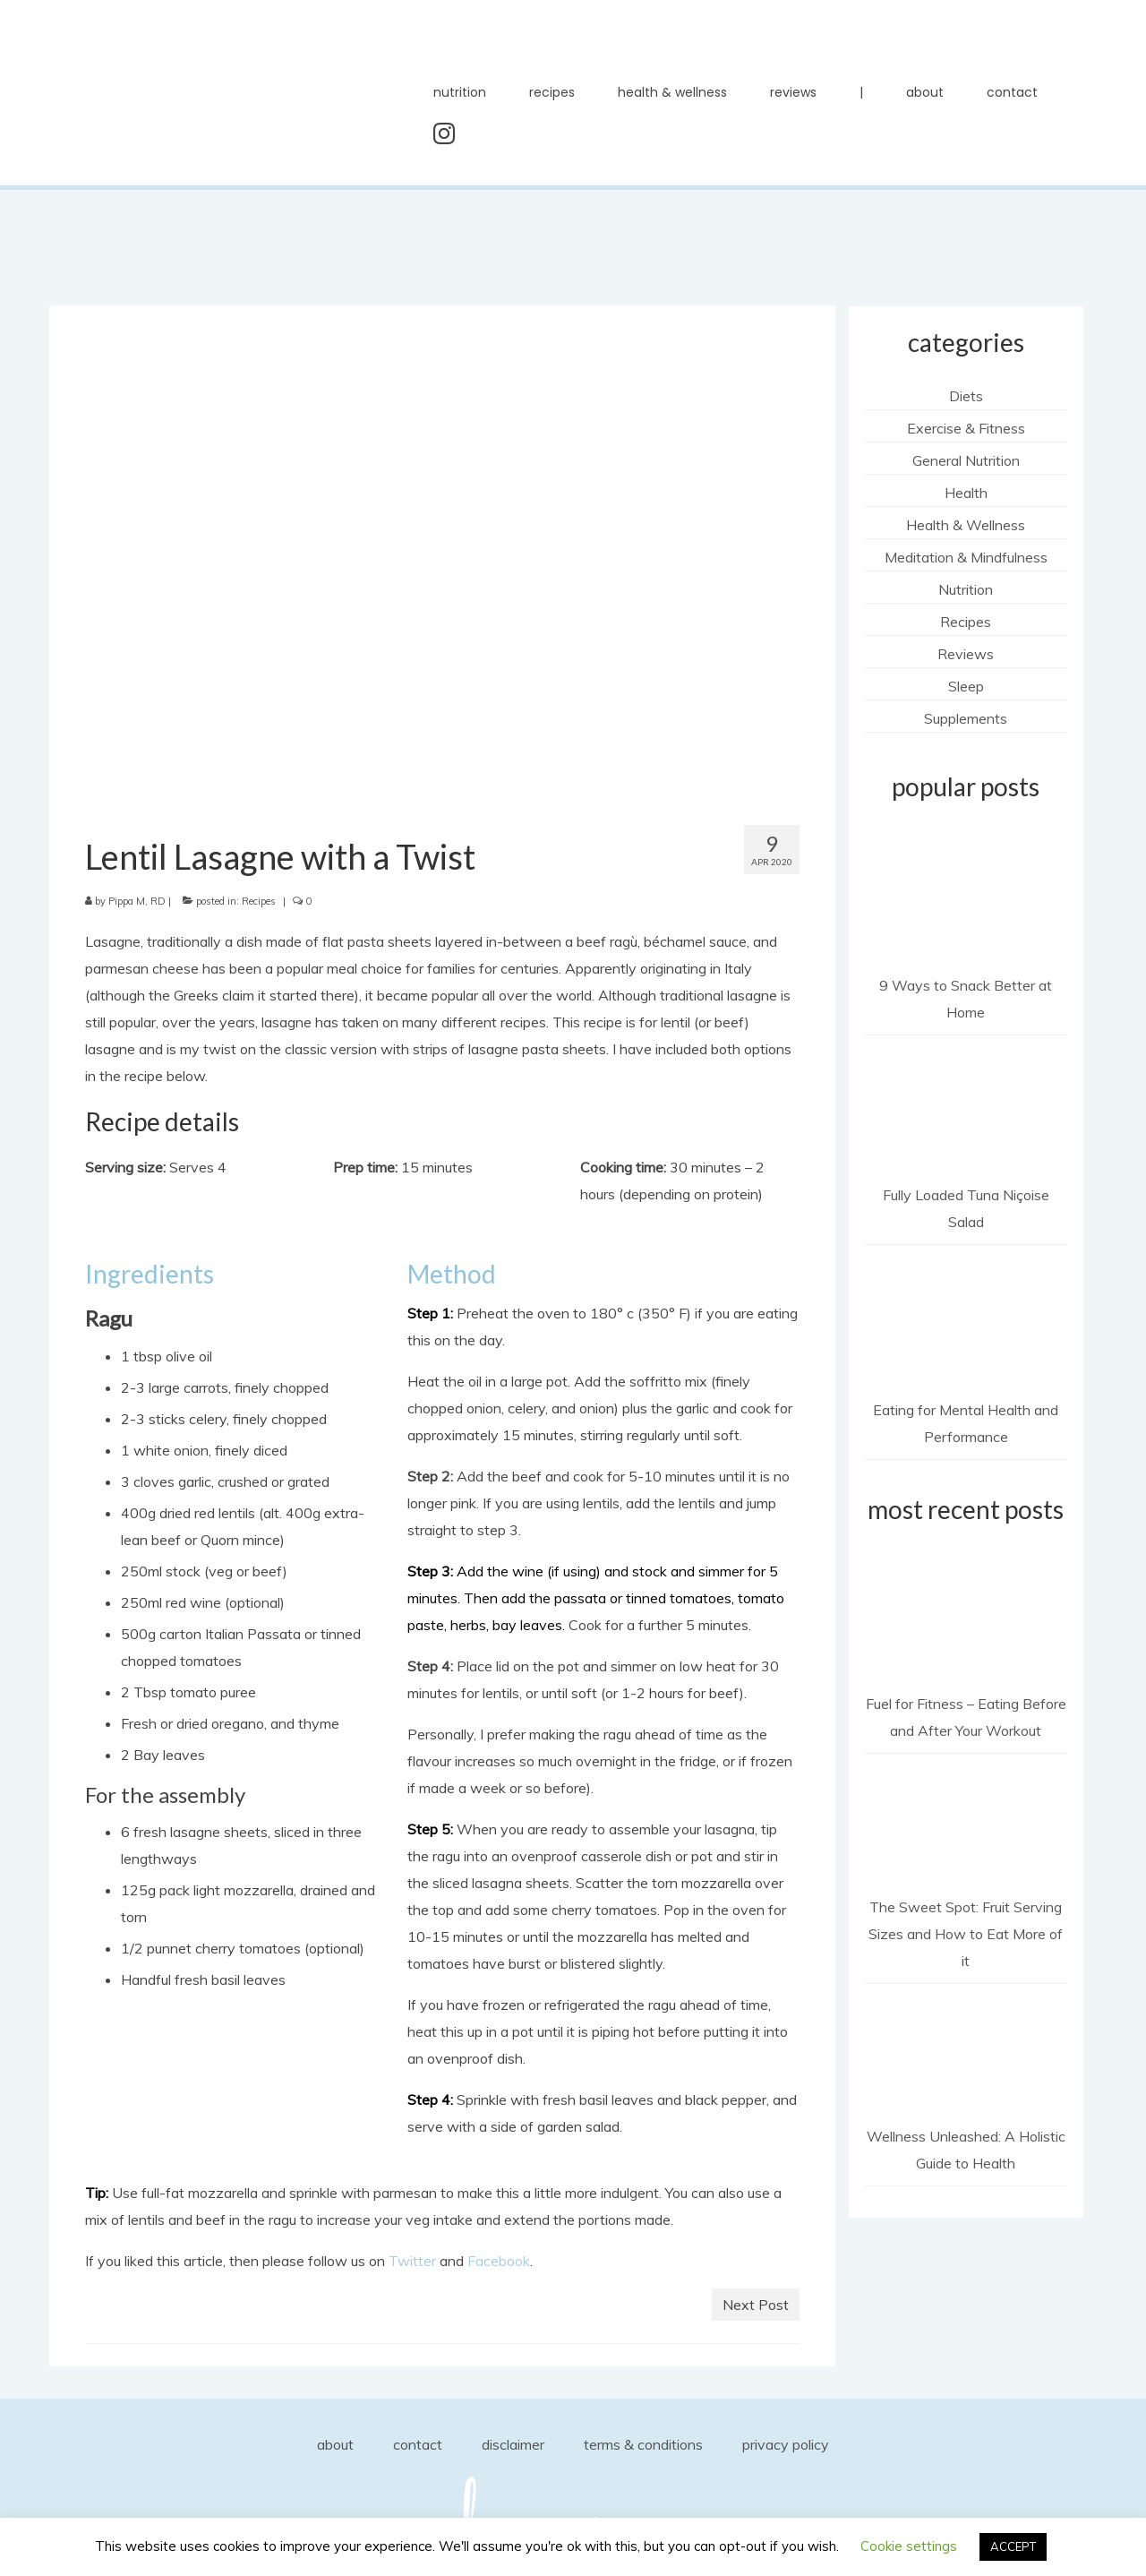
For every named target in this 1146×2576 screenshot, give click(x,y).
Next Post (756, 2305)
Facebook (498, 2261)
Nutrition (965, 589)
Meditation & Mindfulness (966, 557)
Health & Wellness (965, 525)
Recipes (259, 901)
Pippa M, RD (137, 901)
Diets (966, 396)
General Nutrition (966, 460)
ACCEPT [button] (1013, 2546)
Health (966, 493)
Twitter (412, 2261)
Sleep (966, 686)
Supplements (965, 718)
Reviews (965, 654)
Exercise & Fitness (966, 428)
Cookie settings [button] (908, 2546)
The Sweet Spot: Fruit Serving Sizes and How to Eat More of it (965, 1934)
